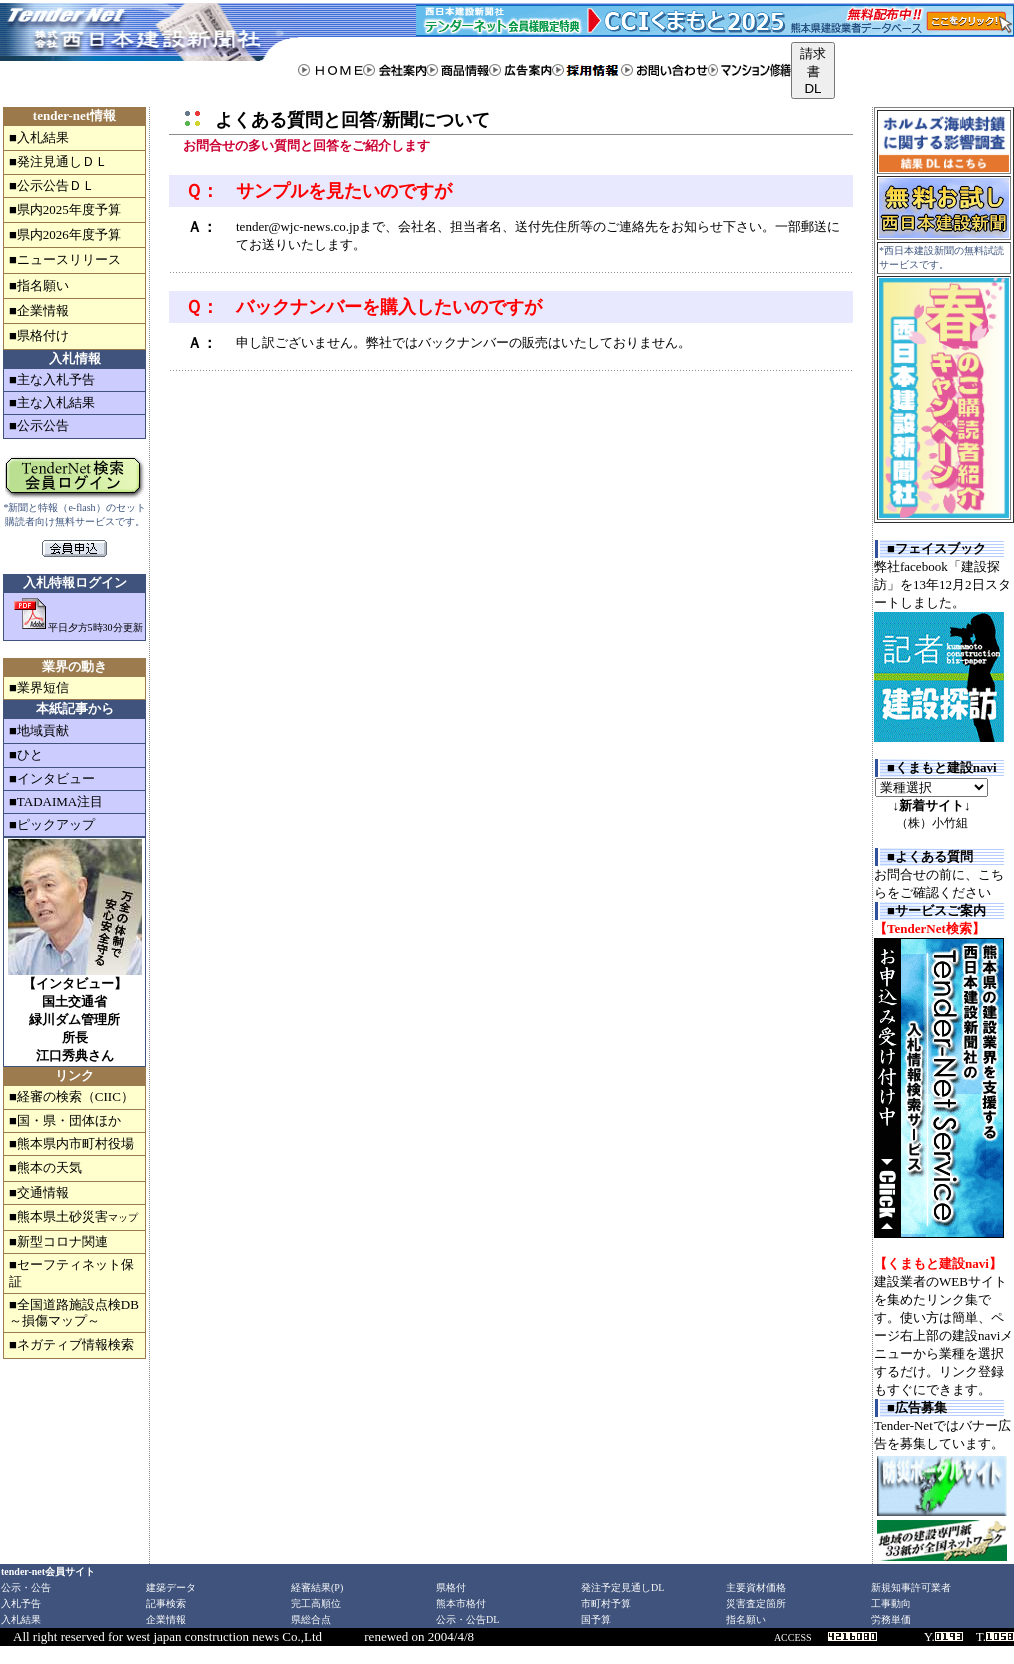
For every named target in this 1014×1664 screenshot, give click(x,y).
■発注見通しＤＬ (58, 161)
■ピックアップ (52, 824)
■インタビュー (52, 778)
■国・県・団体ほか (65, 1120)
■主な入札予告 (52, 379)
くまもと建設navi (946, 767)
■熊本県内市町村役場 (71, 1143)
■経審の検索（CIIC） (71, 1096)
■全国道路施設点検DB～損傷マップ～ (74, 1312)
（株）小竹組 (932, 823)
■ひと (26, 754)
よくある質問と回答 (296, 120)
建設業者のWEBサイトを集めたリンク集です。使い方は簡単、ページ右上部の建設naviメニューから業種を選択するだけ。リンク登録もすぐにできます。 (943, 1335)
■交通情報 (39, 1192)
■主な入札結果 (52, 402)
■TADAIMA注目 (56, 801)
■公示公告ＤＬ (52, 185)
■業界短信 (39, 687)
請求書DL (813, 71)
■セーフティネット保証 (71, 1272)
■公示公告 (39, 425)
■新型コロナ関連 (58, 1241)
